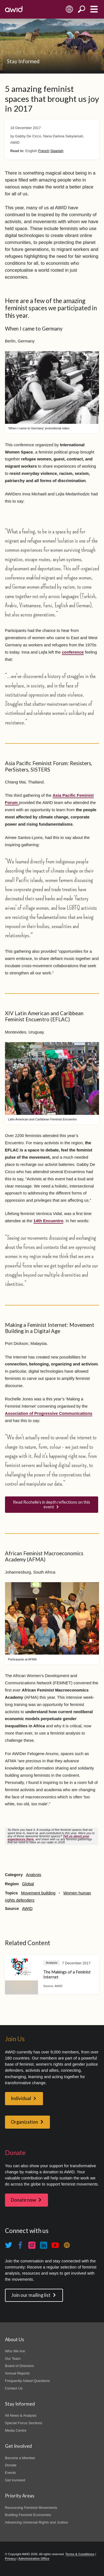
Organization (24, 2122)
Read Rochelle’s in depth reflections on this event (51, 1504)
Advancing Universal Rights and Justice (36, 2522)
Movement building (38, 1893)
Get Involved (15, 2480)
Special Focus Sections (23, 2423)
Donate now (23, 2200)
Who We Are (15, 2351)
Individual (21, 2098)
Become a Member (20, 2458)
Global (28, 1884)
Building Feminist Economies (28, 2515)
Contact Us (14, 2388)
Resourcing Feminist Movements (31, 2508)
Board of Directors (19, 2366)
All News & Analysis (21, 2415)
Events (10, 2473)
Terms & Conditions (80, 2554)
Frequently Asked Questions (27, 2381)
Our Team (13, 2358)
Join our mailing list (30, 2295)
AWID (27, 1908)
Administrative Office (33, 2558)
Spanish (57, 151)
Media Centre (16, 2430)
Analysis (33, 1874)
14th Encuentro (49, 1221)
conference (73, 652)
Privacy (10, 2558)
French (43, 151)
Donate (11, 2465)
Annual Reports (17, 2373)
